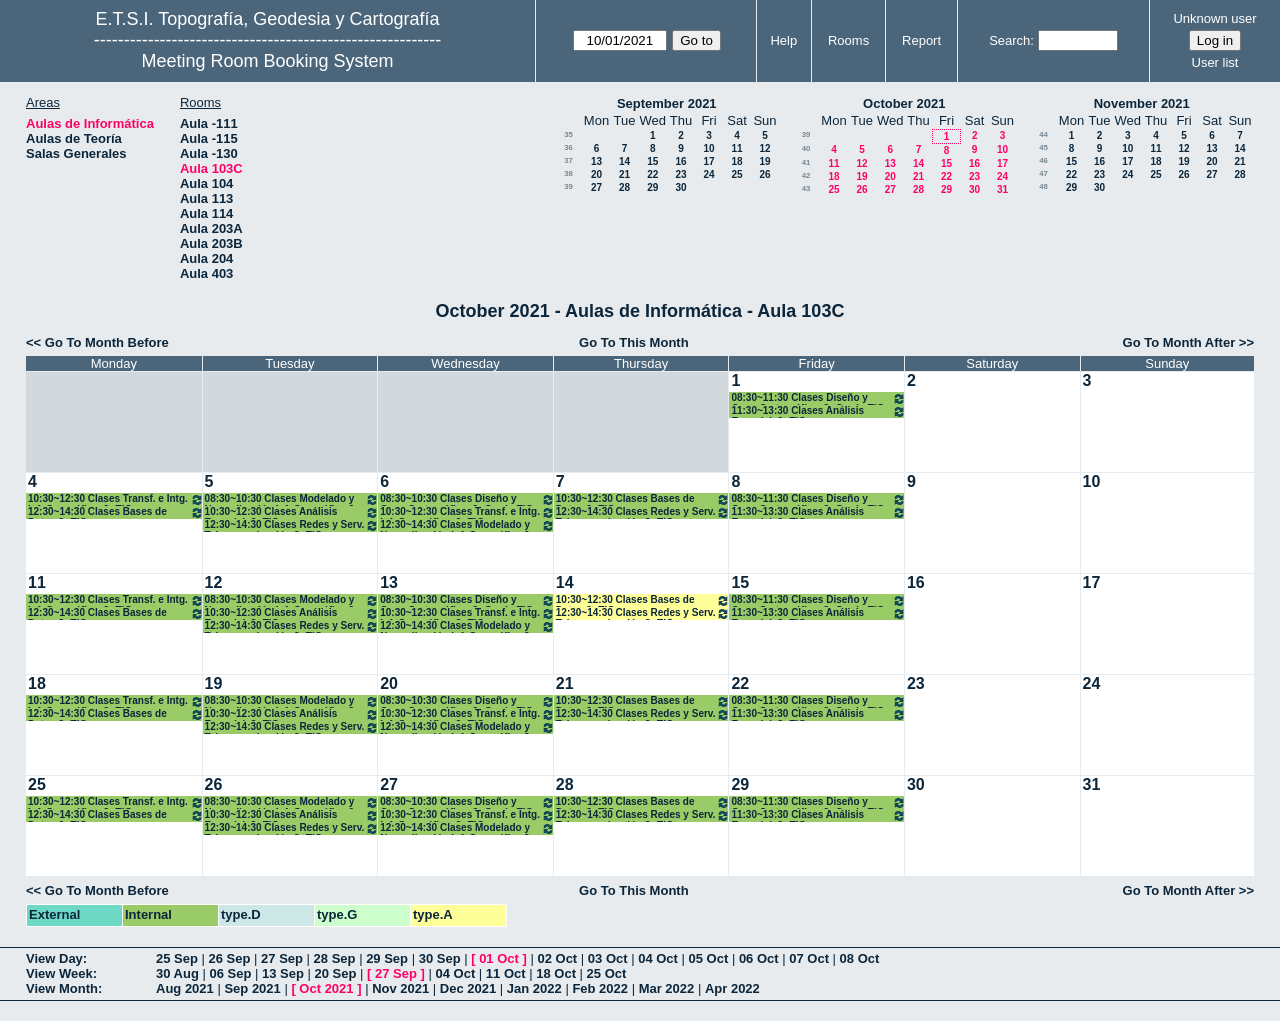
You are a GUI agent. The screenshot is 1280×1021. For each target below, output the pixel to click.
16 (680, 161)
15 (652, 161)
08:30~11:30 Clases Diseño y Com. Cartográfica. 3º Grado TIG (818, 398)
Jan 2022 (534, 988)
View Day (54, 958)
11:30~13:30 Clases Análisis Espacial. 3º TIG (818, 411)
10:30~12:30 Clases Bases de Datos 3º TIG (643, 499)
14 (624, 161)
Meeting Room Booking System (267, 61)
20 (596, 174)
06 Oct (759, 958)
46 (1043, 160)
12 (764, 148)
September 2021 (667, 103)
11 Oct (506, 973)
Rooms (848, 40)
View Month (62, 988)
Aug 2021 (185, 988)
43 (806, 188)
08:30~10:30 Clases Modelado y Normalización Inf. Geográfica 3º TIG (292, 499)
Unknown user (1214, 18)
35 (568, 134)
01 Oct (499, 958)
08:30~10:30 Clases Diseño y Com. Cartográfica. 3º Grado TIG (467, 499)
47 (1043, 173)
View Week (59, 973)
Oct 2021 (326, 988)
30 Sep (440, 958)
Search (1009, 40)
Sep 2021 (252, 988)
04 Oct (658, 958)
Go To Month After (1179, 342)
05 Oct (709, 958)
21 (624, 174)
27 (596, 187)
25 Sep (177, 958)
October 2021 (904, 103)
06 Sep (230, 973)
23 (680, 174)
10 (708, 148)
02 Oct (557, 958)
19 (764, 161)
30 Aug (177, 973)
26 (764, 174)
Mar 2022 (667, 988)
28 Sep (335, 958)
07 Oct (809, 958)
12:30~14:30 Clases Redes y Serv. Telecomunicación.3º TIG (292, 525)
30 (680, 187)
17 (708, 161)
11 (736, 148)
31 (1002, 189)
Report (921, 40)
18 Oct (556, 973)
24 (708, 174)
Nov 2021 (400, 988)
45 (1043, 147)
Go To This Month (634, 342)
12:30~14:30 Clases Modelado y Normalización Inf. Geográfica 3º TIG (467, 525)
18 (736, 161)
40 (806, 148)
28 (624, 187)
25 (736, 174)
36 (568, 147)
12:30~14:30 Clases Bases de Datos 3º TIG (116, 512)
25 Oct (607, 973)
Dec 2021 (468, 988)
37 (568, 160)
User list (1215, 62)
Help (783, 40)
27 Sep (282, 958)
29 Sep (387, 958)
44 (1043, 134)
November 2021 (1142, 103)
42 (806, 175)
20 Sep (336, 973)
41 (806, 162)
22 (652, 174)
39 (568, 186)
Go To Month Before (107, 342)
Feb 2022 (600, 988)
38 (568, 173)
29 (652, 187)
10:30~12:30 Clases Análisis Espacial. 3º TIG (292, 512)
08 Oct (860, 958)
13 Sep (283, 973)
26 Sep (230, 958)
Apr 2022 (732, 988)
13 (596, 161)
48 (1043, 186)
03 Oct (608, 958)
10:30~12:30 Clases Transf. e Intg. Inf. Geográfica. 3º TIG (116, 499)
